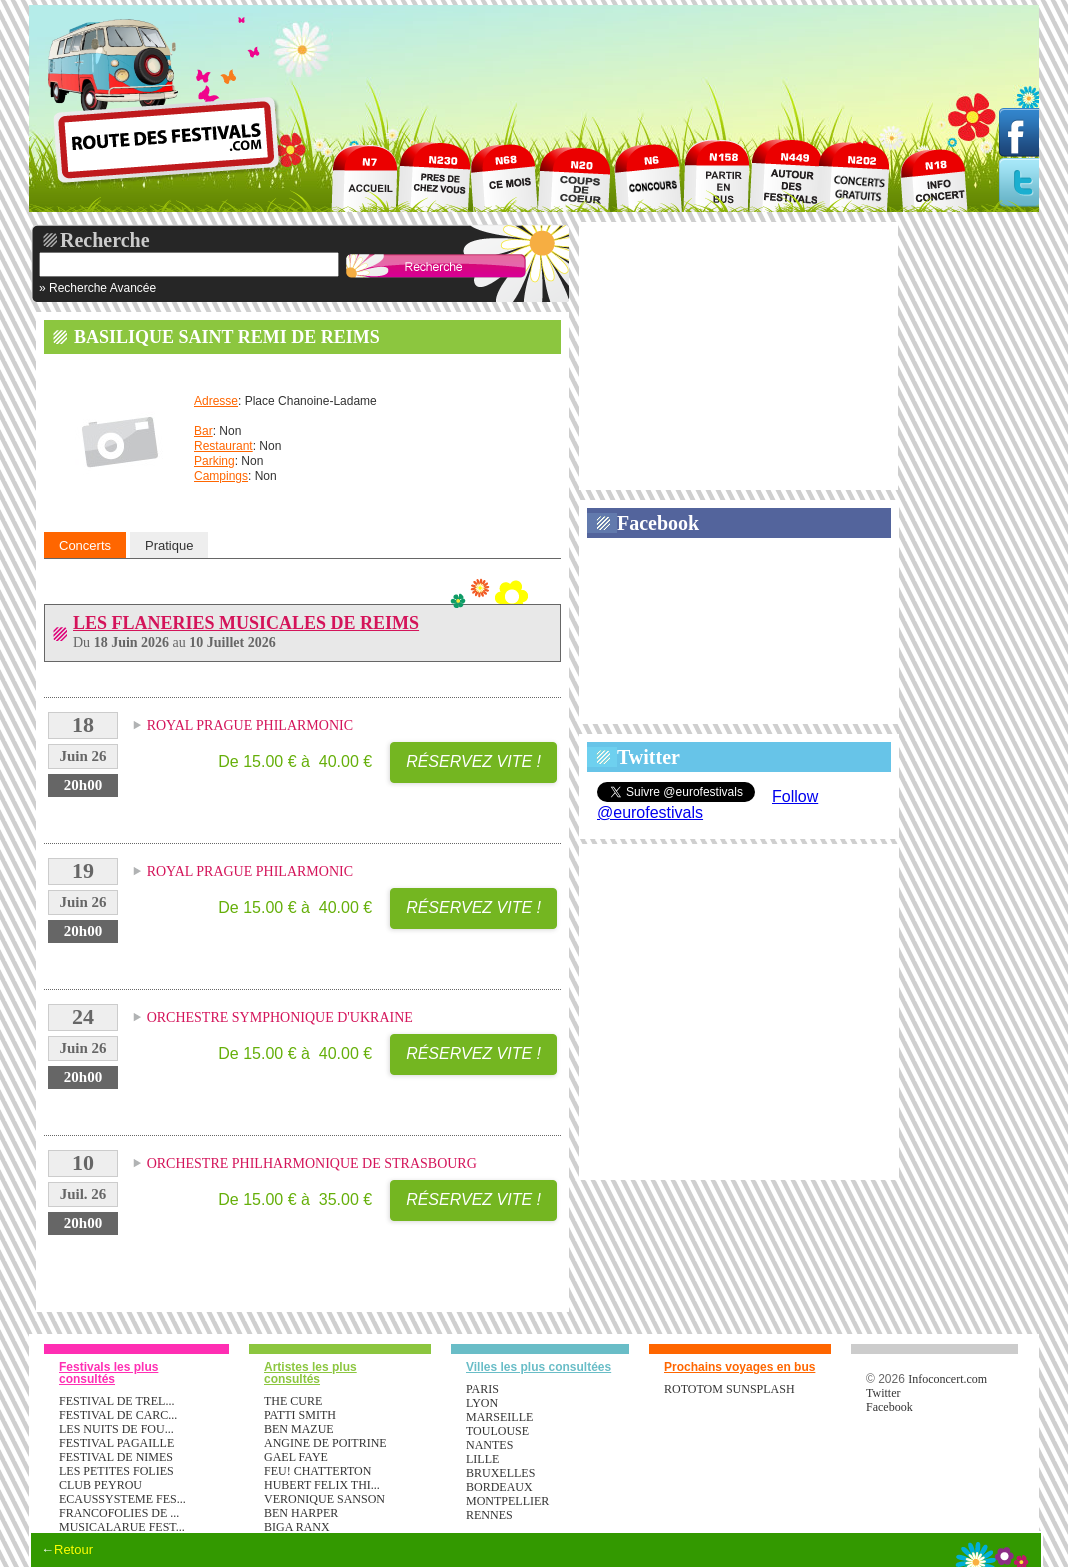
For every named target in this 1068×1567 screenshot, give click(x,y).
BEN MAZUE (299, 1429)
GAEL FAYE (296, 1457)
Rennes (489, 1515)
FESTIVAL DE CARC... (118, 1415)
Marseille (499, 1417)
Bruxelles (500, 1473)
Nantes (489, 1445)
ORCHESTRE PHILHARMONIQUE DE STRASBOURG (312, 1163)
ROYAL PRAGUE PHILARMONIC (250, 725)
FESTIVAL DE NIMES (116, 1457)
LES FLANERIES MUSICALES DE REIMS (246, 623)
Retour (73, 1549)
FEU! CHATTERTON (317, 1471)
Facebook (658, 523)
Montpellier (507, 1501)
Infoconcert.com (947, 1379)
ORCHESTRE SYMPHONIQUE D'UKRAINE (280, 1017)
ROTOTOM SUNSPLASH (729, 1389)
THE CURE (293, 1401)
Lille (482, 1459)
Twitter (648, 757)
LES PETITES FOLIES (116, 1471)
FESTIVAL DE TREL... (116, 1401)
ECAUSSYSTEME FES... (122, 1499)
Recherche (105, 240)
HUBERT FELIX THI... (322, 1485)
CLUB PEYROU (100, 1485)
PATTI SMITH (300, 1415)
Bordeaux (499, 1487)
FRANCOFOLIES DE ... (119, 1513)
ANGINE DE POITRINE (325, 1443)
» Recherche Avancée (97, 288)
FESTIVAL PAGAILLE (116, 1443)
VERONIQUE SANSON (324, 1499)
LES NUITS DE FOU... (116, 1429)
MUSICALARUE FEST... (122, 1527)
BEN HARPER (301, 1513)
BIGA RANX (297, 1527)
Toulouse (497, 1431)
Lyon (482, 1403)
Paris (482, 1389)
